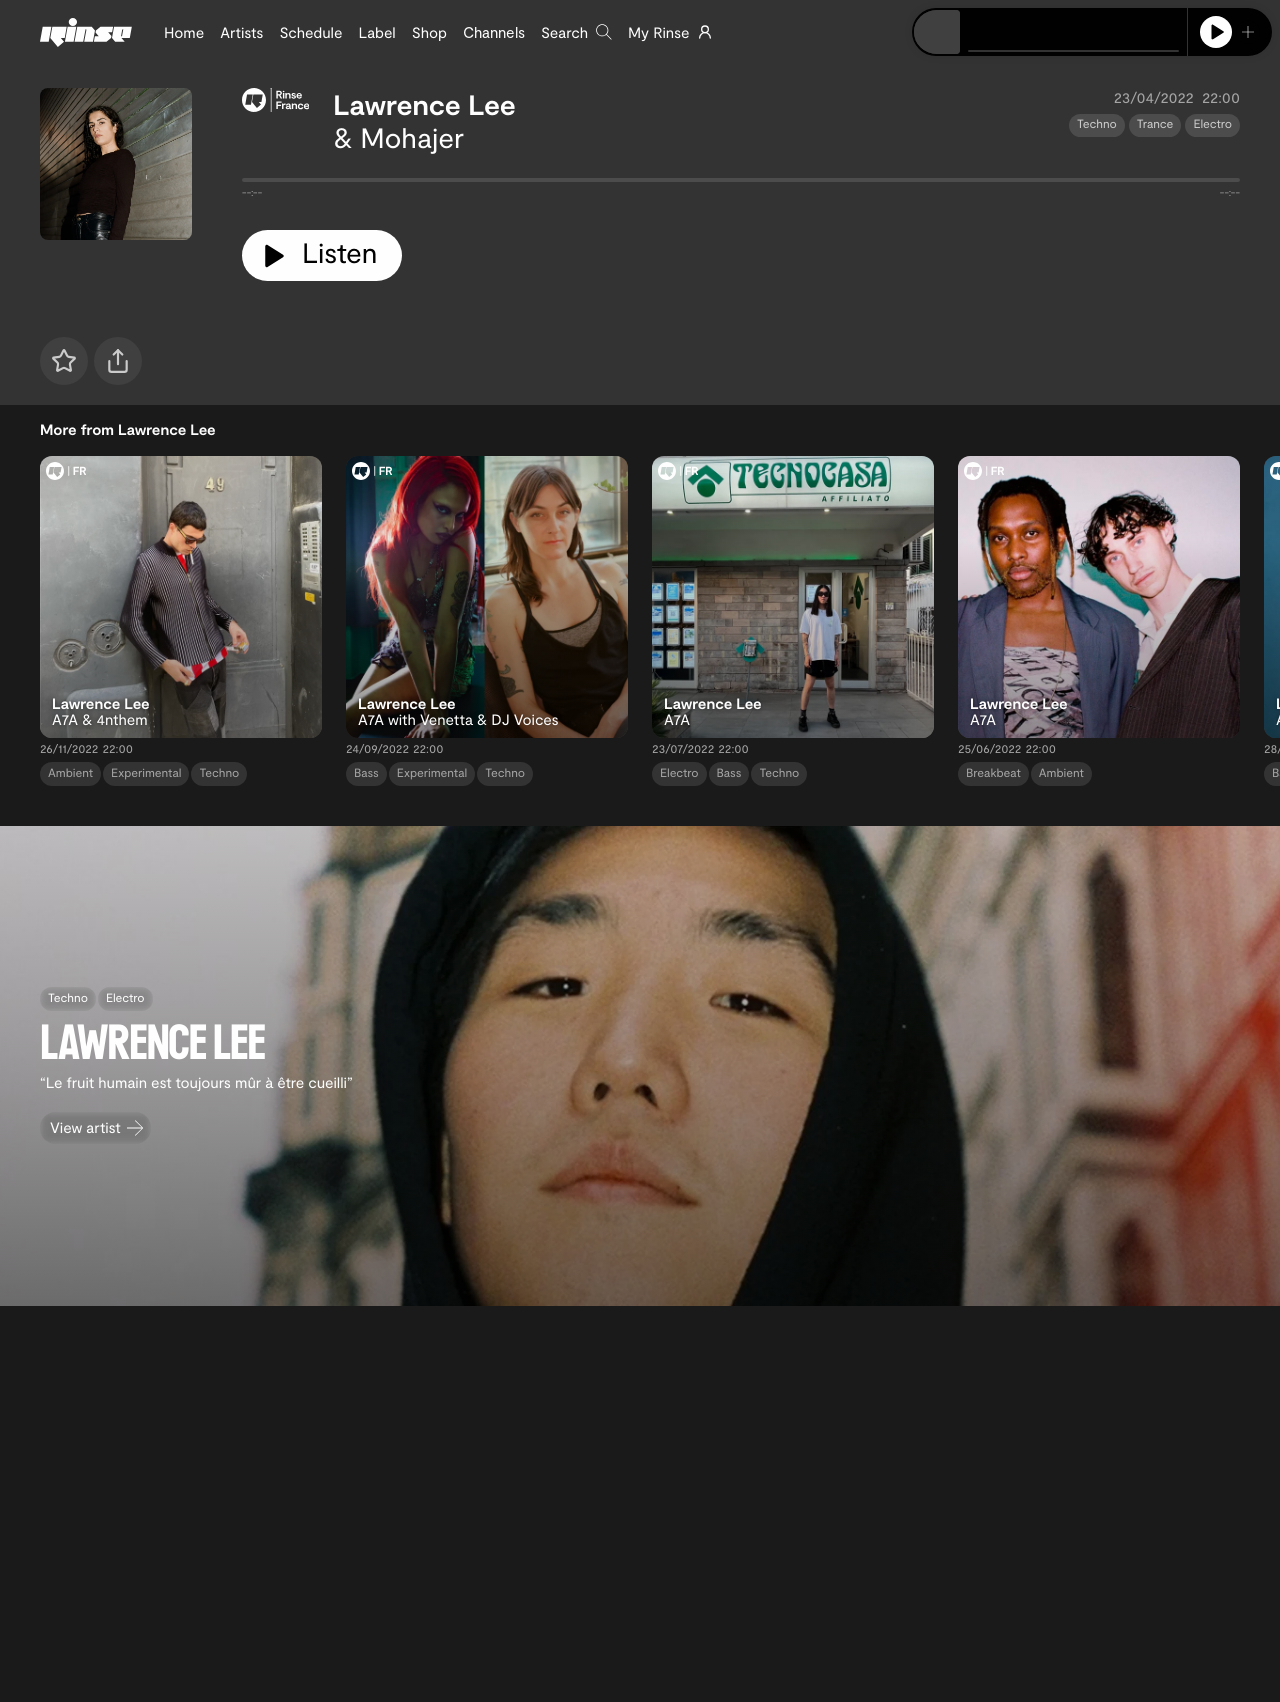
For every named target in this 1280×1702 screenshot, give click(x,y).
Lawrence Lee (424, 104)
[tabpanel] (741, 184)
